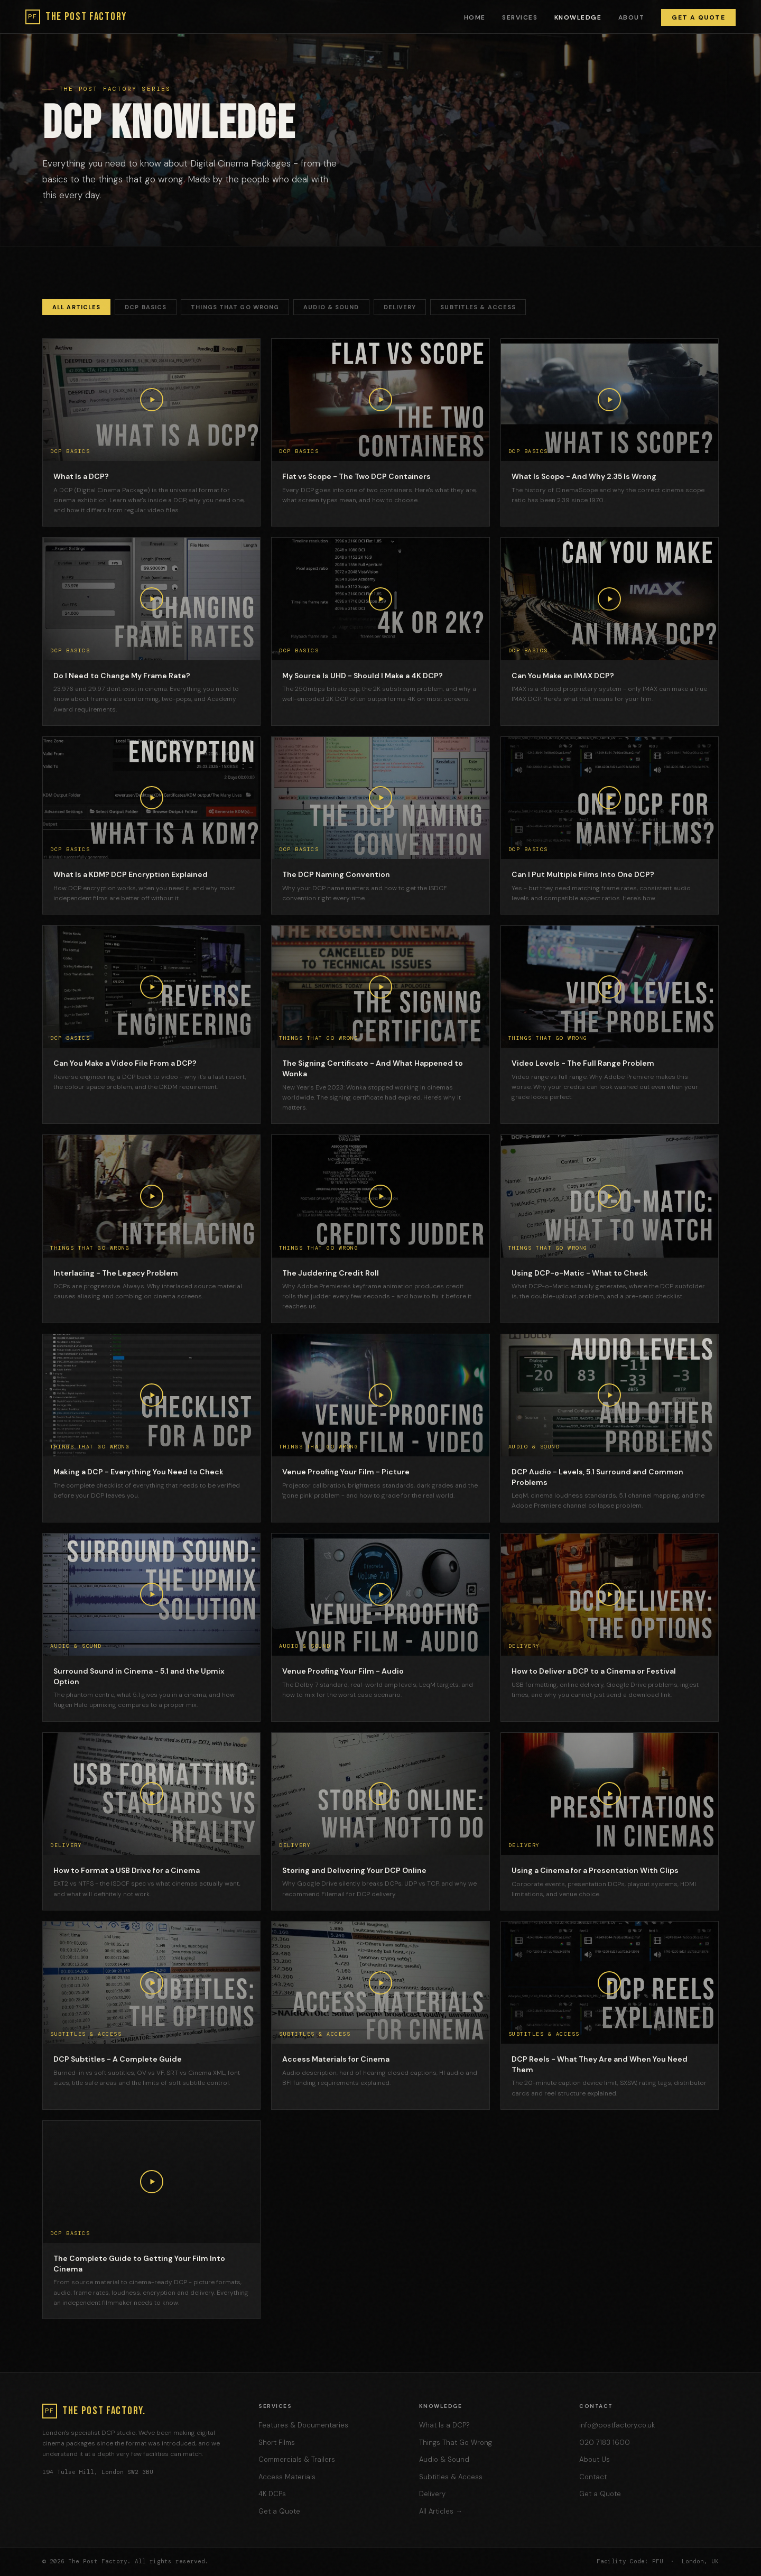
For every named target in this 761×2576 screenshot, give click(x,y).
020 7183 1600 (604, 2442)
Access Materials (286, 2476)
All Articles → (440, 2511)
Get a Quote (698, 17)
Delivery (400, 307)
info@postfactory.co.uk (617, 2425)
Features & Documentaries (303, 2425)
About (631, 17)
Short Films (276, 2442)
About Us (594, 2459)
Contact (593, 2476)
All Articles (76, 307)
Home (475, 17)
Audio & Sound (331, 307)
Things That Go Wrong (235, 307)
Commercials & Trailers (296, 2459)
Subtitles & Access (478, 307)
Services (519, 17)
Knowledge (577, 17)
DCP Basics (145, 307)
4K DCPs (272, 2493)
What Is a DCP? (444, 2425)
